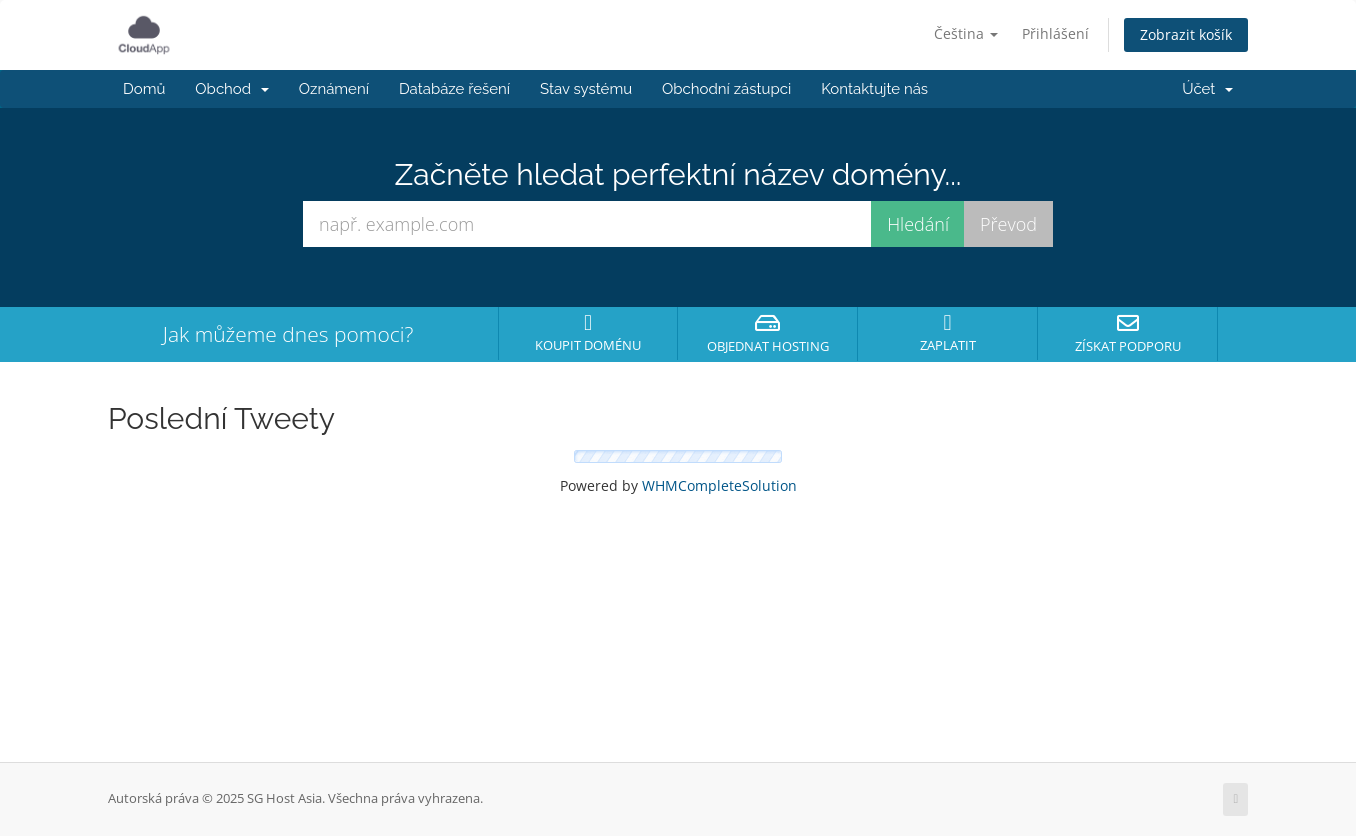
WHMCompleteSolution (719, 485)
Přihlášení (1055, 33)
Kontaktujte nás (874, 89)
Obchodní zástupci (726, 89)
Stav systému (586, 89)
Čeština (966, 33)
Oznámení (334, 89)
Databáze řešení (454, 89)
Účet (1207, 89)
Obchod (231, 89)
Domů (144, 89)
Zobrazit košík (1186, 34)
